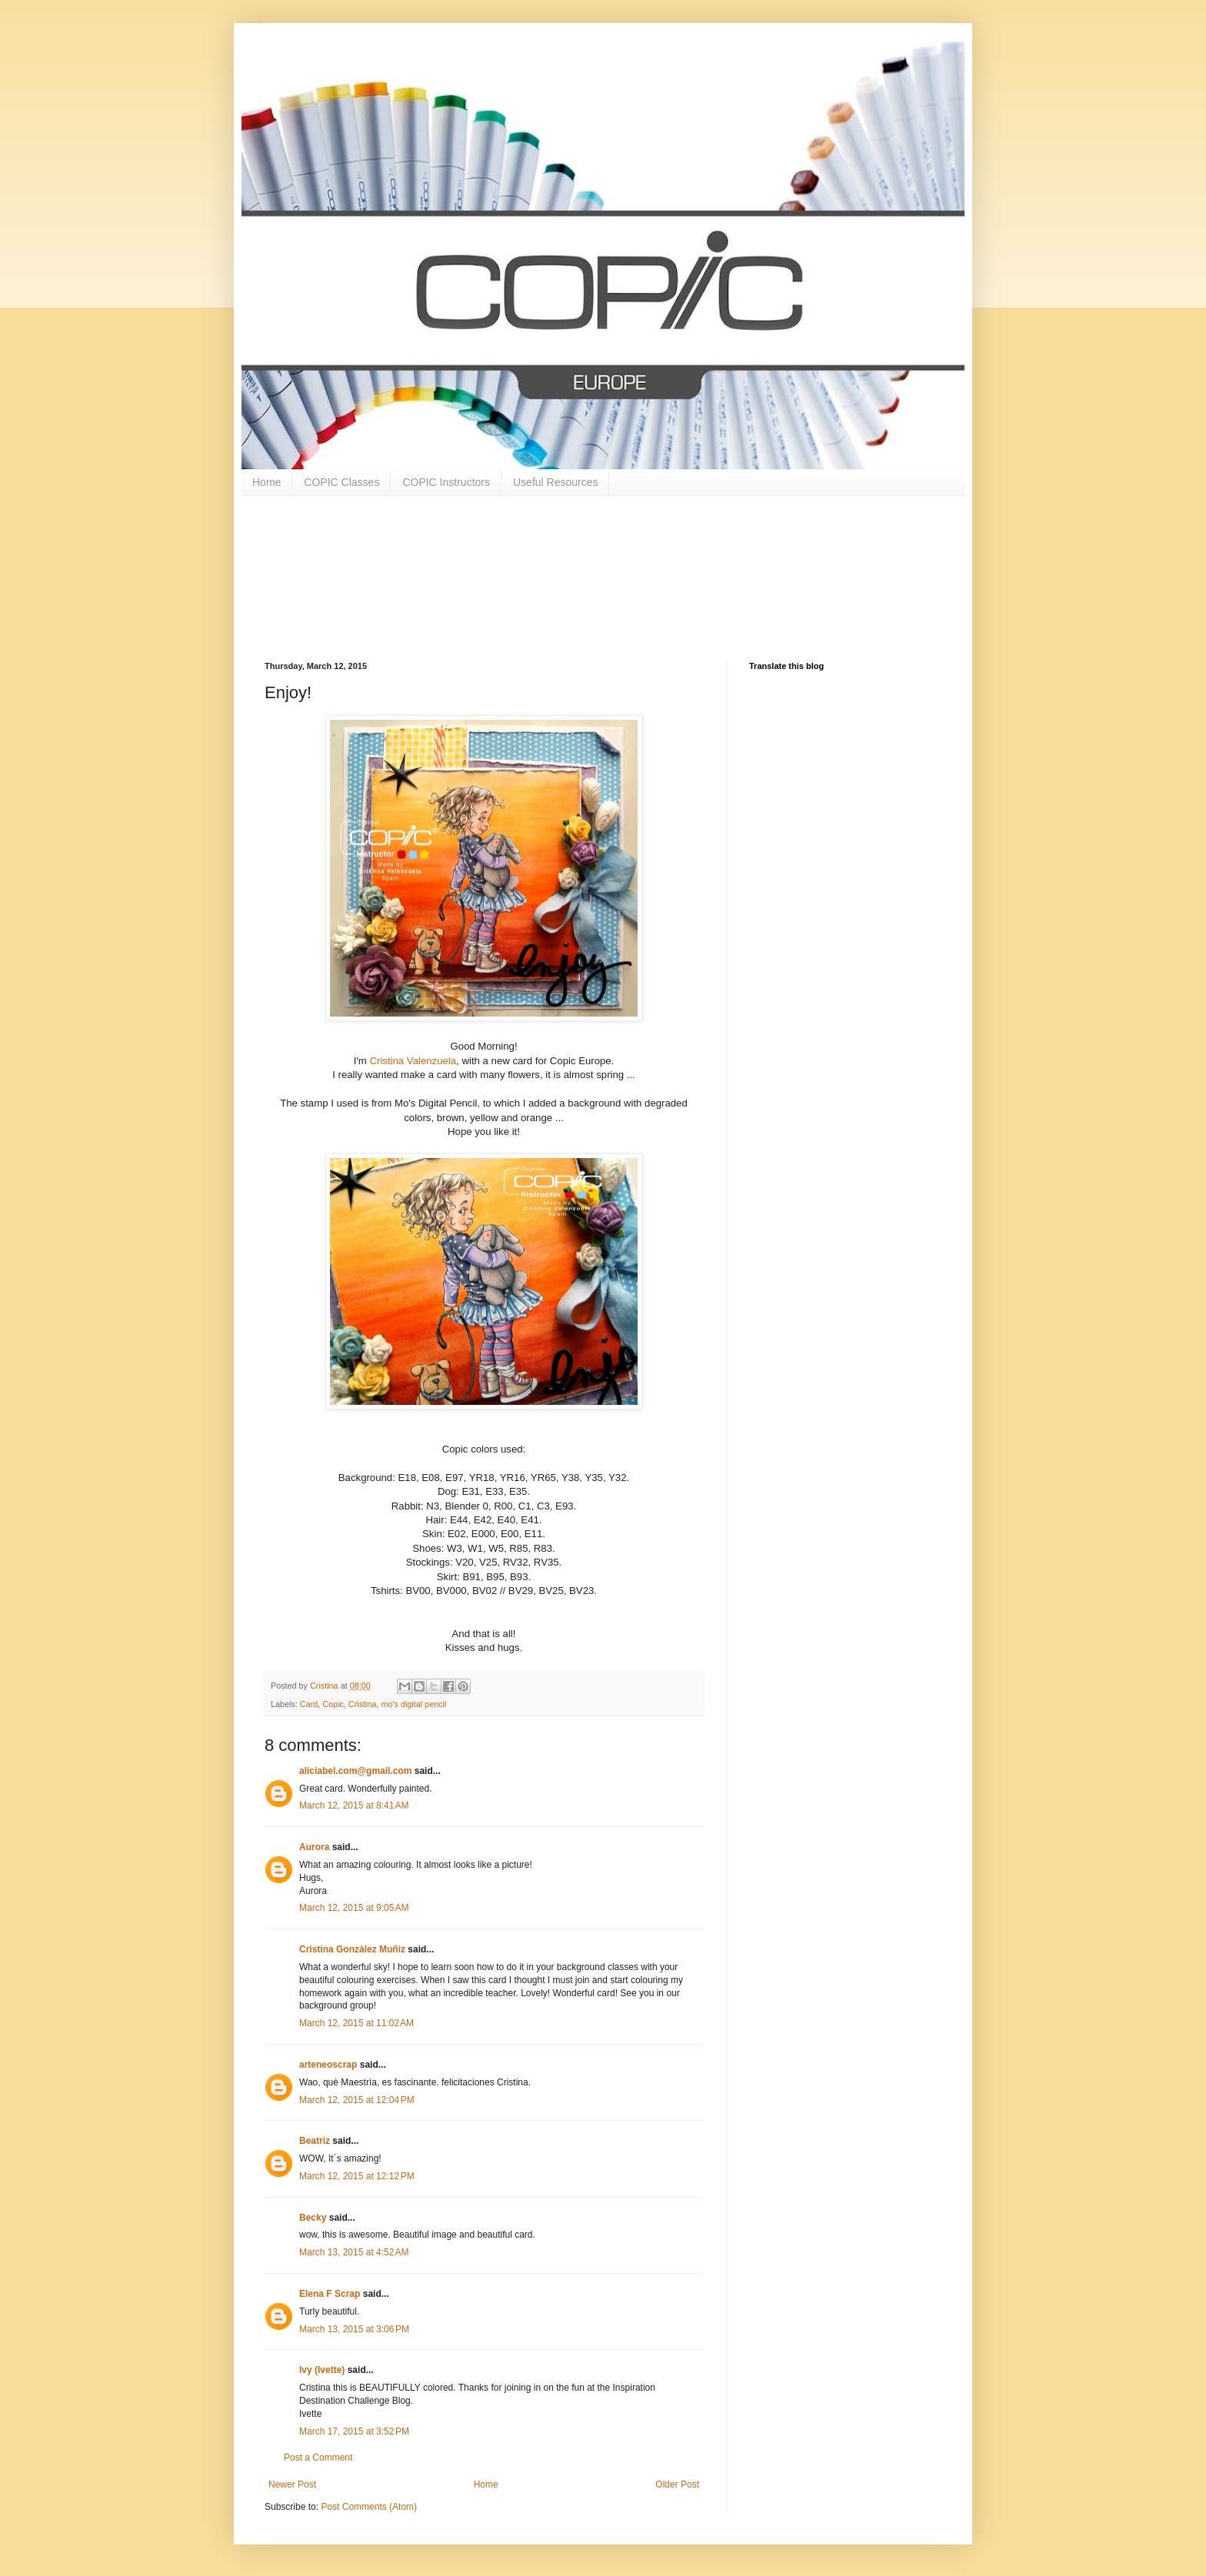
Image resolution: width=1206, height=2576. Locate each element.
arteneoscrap (328, 2064)
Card (309, 1704)
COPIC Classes (341, 482)
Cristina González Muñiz (352, 1949)
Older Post (677, 2484)
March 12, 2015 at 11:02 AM (356, 2023)
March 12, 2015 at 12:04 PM (357, 2100)
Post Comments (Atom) (369, 2506)
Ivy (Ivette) (322, 2370)
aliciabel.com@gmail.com (355, 1771)
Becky (312, 2217)
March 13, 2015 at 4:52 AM (353, 2252)
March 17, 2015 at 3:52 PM (354, 2431)
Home (266, 482)
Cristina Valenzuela (412, 1061)
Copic (333, 1704)
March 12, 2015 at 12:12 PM (357, 2176)
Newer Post (292, 2484)
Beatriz (314, 2140)
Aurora (314, 1847)
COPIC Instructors (446, 482)
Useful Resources (555, 482)
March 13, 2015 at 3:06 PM (354, 2329)
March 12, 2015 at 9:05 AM (353, 1907)
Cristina (362, 1704)
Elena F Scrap (329, 2293)
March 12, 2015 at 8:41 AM (353, 1805)
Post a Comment (318, 2457)
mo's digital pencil (413, 1704)
